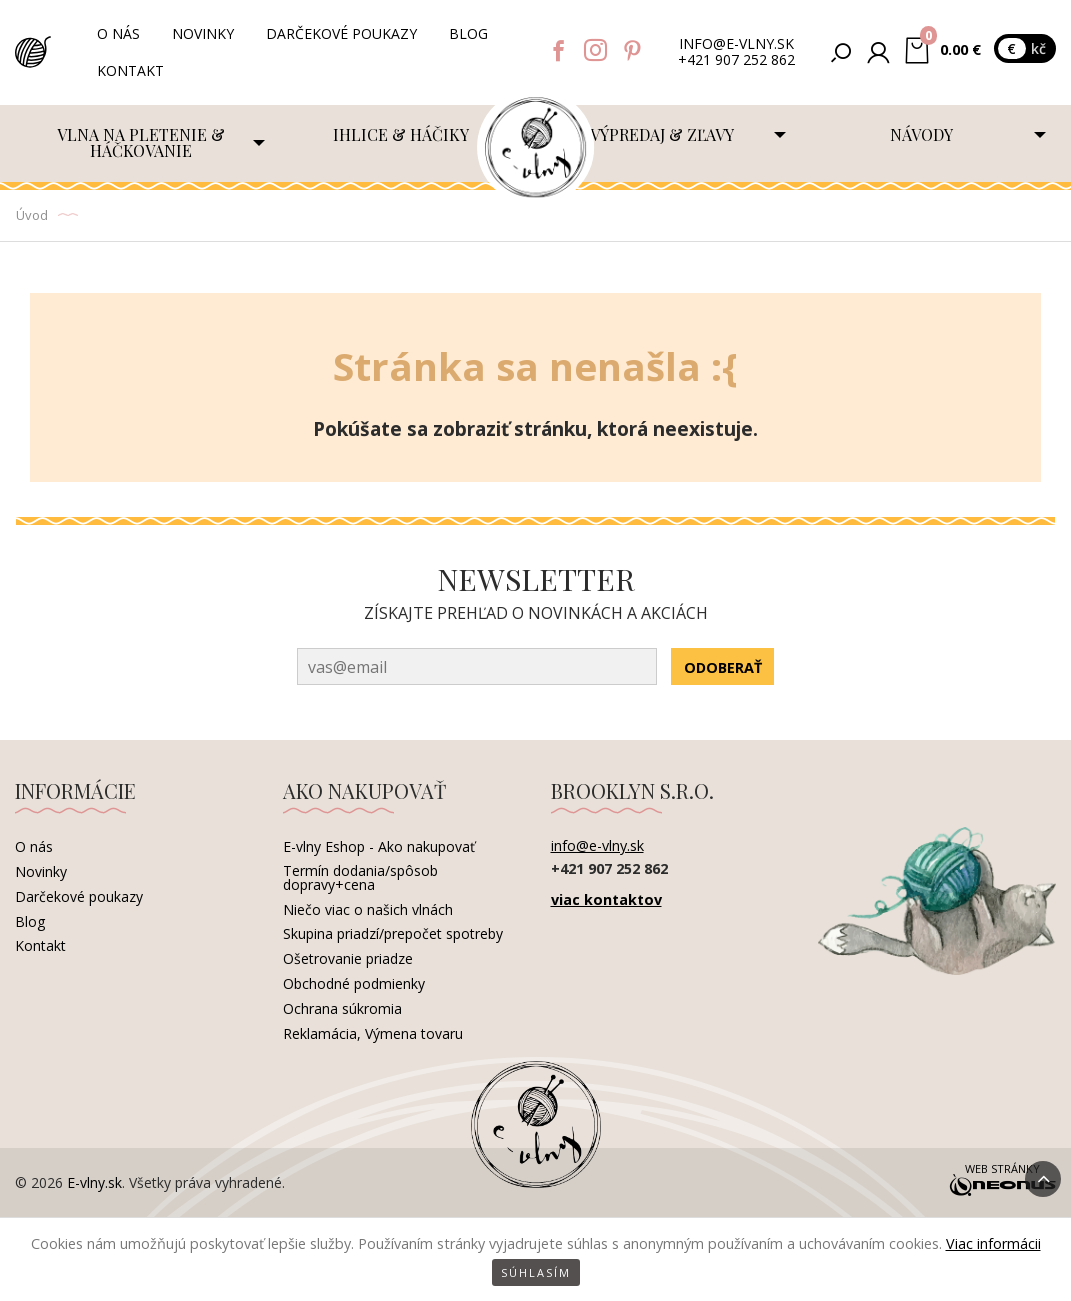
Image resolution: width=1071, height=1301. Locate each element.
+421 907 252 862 (736, 60)
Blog (468, 33)
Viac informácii (993, 1243)
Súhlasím (536, 1272)
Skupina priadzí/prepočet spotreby (393, 933)
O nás (118, 33)
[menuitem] (145, 143)
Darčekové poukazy (341, 33)
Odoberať (723, 667)
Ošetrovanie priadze (348, 958)
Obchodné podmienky (354, 983)
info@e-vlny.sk (736, 44)
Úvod (32, 215)
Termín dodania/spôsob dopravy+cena (360, 877)
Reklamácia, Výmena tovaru (373, 1033)
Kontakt (130, 70)
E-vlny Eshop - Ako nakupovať (379, 846)
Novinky (203, 33)
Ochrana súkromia (342, 1008)
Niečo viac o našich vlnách (368, 909)
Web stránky (1002, 1181)
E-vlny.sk (94, 1182)
